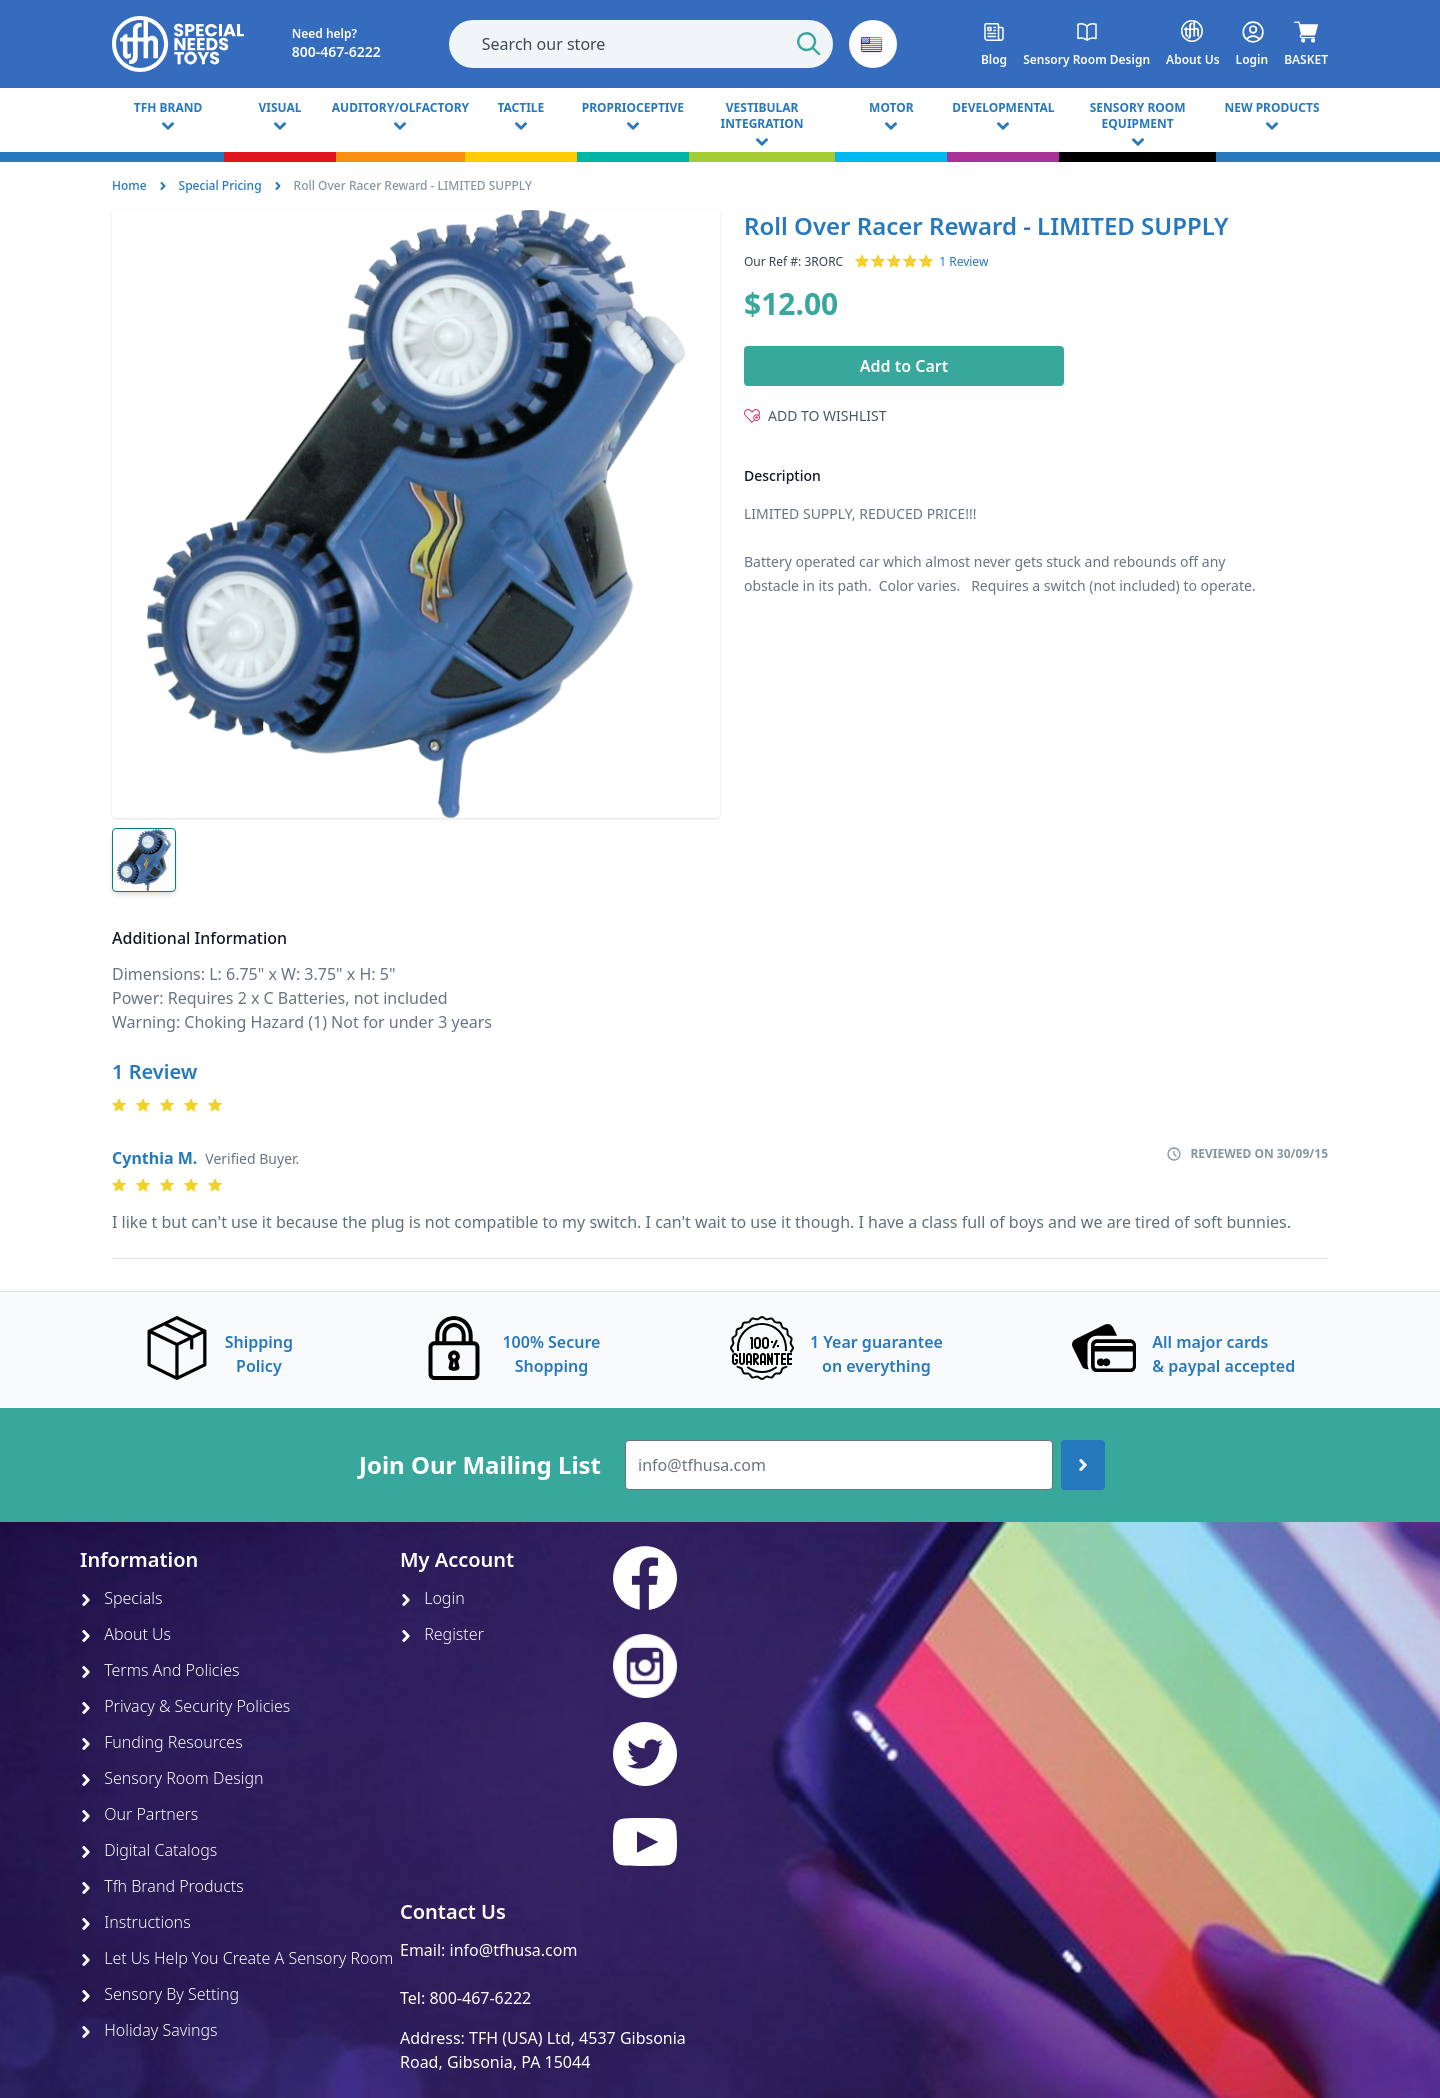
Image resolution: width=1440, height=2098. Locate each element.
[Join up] (1083, 1465)
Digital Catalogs (148, 1850)
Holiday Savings (149, 2030)
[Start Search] (809, 44)
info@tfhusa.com (514, 1950)
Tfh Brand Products (162, 1886)
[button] (873, 44)
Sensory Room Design (172, 1778)
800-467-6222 (480, 1998)
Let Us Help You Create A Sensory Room (236, 1958)
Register (442, 1634)
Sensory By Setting (159, 1994)
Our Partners (139, 1814)
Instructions (135, 1922)
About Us (125, 1634)
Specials (121, 1598)
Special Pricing (220, 185)
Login (432, 1598)
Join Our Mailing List (480, 1465)
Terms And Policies (160, 1670)
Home (129, 185)
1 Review (963, 262)
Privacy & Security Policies (185, 1706)
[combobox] (641, 44)
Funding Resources (161, 1742)
